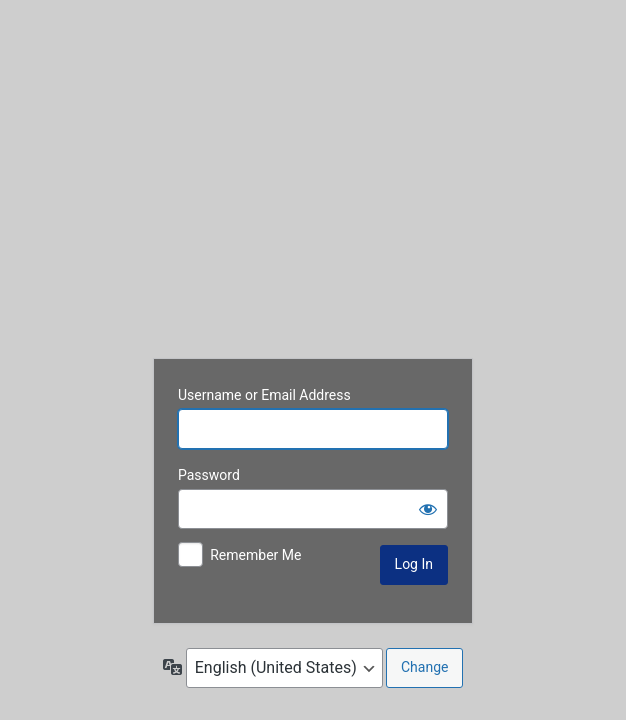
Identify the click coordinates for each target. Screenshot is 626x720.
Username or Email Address (264, 395)
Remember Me (255, 555)
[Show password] (428, 509)
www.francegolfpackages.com (313, 182)
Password (209, 475)
